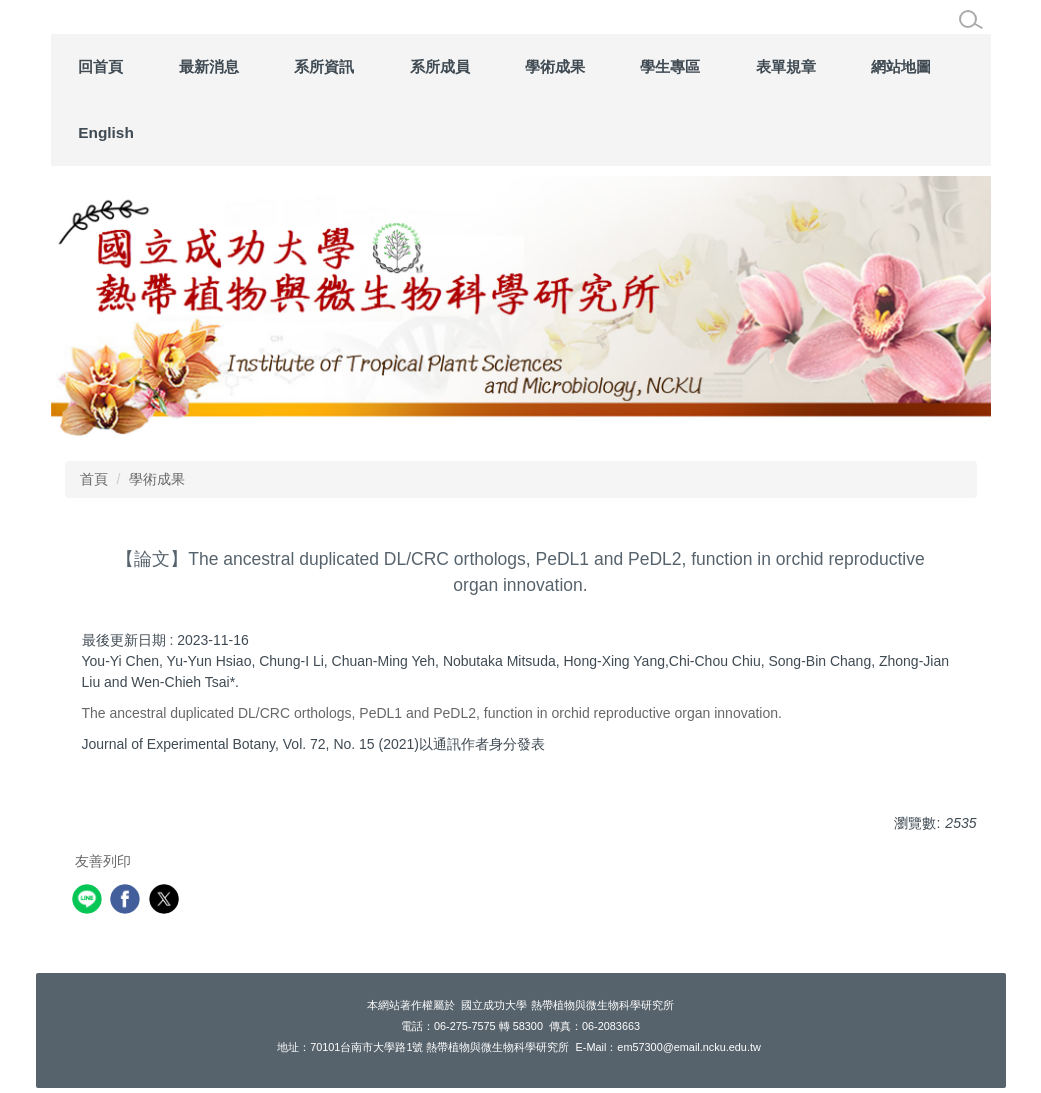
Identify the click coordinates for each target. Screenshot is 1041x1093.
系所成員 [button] (440, 66)
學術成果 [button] (555, 66)
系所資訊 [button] (324, 66)
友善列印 (103, 861)
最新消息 (209, 66)
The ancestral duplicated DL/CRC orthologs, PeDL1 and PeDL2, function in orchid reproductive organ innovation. (432, 713)
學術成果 (157, 479)
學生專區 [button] (670, 66)
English (106, 132)
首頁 (94, 479)
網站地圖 (901, 66)
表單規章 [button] (786, 66)
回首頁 (100, 66)
